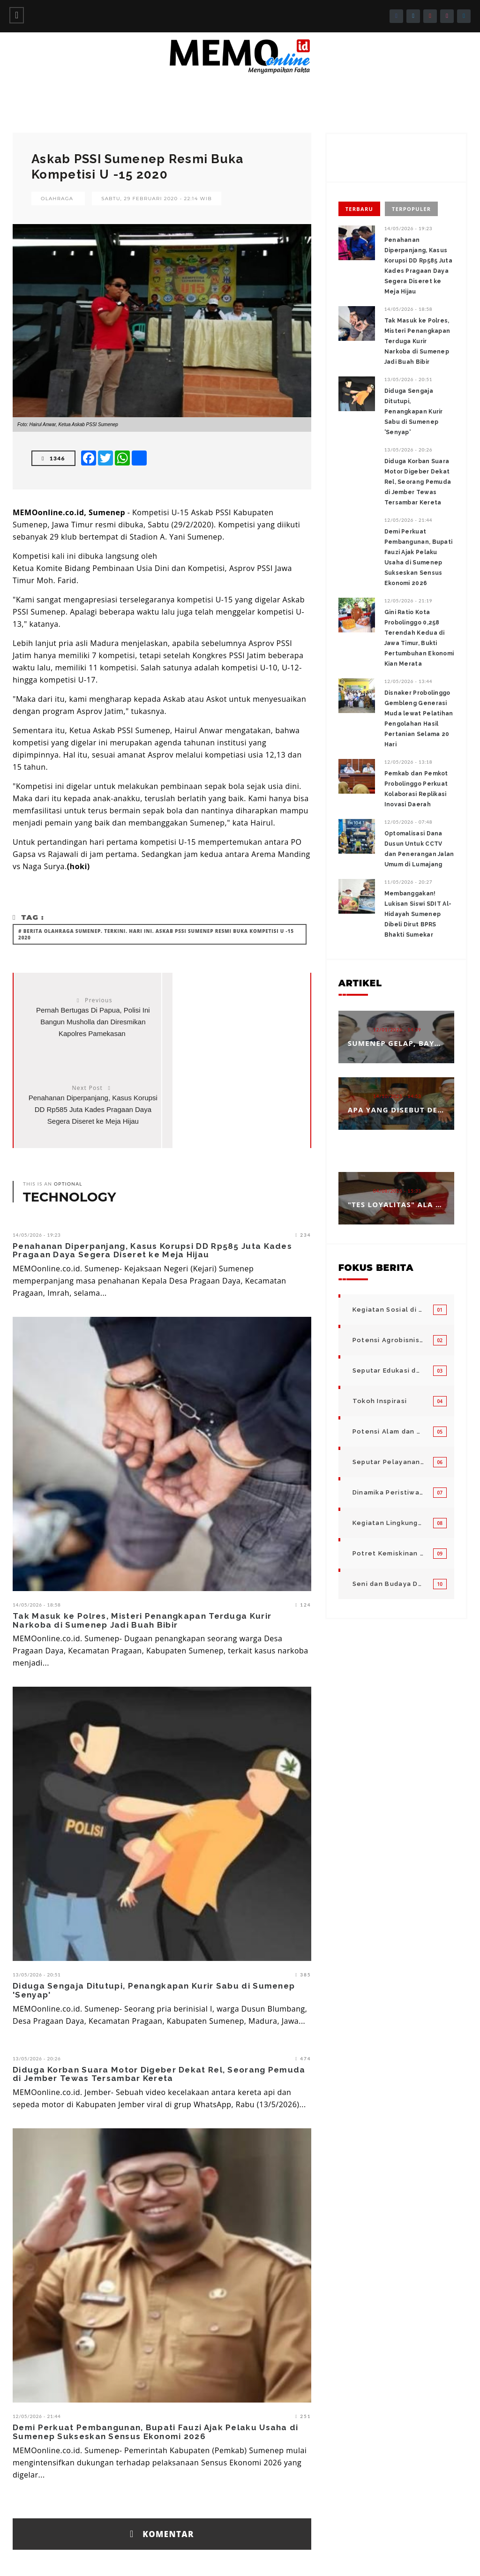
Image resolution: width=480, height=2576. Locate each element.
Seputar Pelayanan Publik (388, 1461)
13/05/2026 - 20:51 (37, 1898)
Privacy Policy (448, 2556)
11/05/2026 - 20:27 (408, 882)
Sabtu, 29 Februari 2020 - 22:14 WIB (156, 198)
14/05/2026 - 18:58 (37, 1529)
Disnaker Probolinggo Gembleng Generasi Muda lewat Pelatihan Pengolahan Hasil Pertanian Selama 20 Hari (418, 719)
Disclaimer (400, 2556)
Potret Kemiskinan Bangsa (388, 1553)
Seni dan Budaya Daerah (388, 1583)
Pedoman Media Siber (341, 2556)
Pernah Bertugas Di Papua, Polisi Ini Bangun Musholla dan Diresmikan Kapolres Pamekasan (88, 1021)
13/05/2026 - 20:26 (37, 1982)
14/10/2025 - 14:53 (397, 1096)
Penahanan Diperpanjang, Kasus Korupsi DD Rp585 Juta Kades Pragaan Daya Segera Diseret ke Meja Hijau (152, 1174)
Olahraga (57, 198)
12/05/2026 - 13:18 (408, 762)
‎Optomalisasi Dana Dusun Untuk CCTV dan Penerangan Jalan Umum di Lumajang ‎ (419, 849)
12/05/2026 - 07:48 (408, 822)
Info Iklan (284, 2556)
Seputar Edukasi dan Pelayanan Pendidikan (388, 1370)
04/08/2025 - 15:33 (397, 1191)
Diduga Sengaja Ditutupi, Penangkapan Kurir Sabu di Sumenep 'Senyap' (154, 1914)
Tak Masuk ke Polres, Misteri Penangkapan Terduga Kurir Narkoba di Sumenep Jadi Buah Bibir (142, 1544)
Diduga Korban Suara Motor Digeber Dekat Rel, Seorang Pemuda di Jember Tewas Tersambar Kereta (159, 1998)
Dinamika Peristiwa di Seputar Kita (388, 1492)
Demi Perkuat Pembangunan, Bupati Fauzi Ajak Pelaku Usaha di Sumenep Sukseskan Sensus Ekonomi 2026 (156, 2356)
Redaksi (245, 2556)
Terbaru (359, 208)
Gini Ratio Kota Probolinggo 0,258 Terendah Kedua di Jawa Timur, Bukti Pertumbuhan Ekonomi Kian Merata (419, 638)
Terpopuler (411, 208)
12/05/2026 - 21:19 (408, 600)
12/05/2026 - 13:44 (408, 681)
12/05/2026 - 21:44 (37, 2340)
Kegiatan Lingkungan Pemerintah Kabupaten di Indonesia (388, 1522)
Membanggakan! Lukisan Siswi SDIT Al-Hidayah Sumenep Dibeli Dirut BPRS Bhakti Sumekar (418, 914)
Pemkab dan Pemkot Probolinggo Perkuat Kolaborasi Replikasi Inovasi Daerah (416, 789)
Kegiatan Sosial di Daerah (388, 1309)
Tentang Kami (202, 2556)
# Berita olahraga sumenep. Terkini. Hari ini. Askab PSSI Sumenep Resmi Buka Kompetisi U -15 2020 (156, 934)
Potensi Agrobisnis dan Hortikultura (388, 1340)
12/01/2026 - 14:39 (397, 1029)
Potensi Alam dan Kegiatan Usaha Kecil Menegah (388, 1431)
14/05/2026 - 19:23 (37, 1159)
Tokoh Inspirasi (379, 1400)
